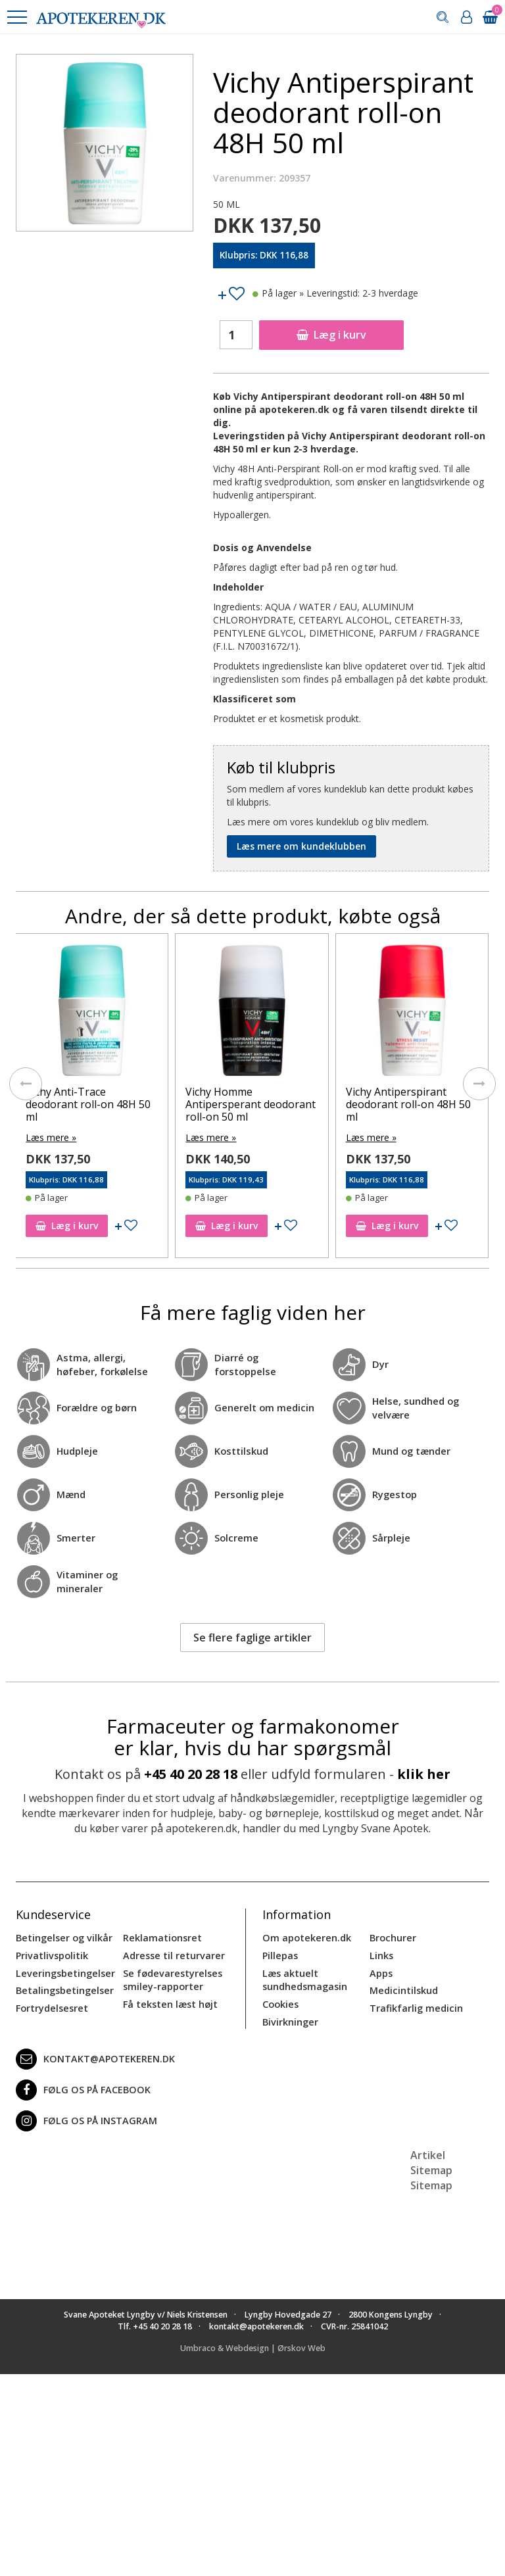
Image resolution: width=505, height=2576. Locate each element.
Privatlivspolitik (51, 1954)
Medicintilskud (403, 1988)
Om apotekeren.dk (305, 1937)
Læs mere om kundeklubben (301, 846)
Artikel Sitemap (431, 2159)
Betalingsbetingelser (63, 1988)
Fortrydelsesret (51, 2005)
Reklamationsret (162, 1937)
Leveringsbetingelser (63, 1971)
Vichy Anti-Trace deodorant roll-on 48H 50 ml (88, 1104)
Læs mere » (51, 1136)
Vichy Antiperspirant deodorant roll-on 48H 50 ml (408, 1104)
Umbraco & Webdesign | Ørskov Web (252, 2344)
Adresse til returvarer (172, 1954)
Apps (381, 1971)
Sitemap (431, 2182)
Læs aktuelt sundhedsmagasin (304, 1978)
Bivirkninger (289, 2018)
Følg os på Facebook (81, 2086)
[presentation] (25, 1083)
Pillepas (279, 1954)
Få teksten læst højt (169, 2001)
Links (381, 1954)
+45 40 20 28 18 (190, 1773)
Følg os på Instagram (84, 2117)
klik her (423, 1773)
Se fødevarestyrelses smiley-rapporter (170, 1978)
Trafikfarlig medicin (416, 2005)
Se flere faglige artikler (252, 1636)
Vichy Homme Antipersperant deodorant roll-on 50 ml (250, 1104)
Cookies (280, 2001)
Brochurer (392, 1937)
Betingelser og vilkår (63, 1937)
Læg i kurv (331, 335)
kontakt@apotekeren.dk (94, 2055)
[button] (16, 17)
